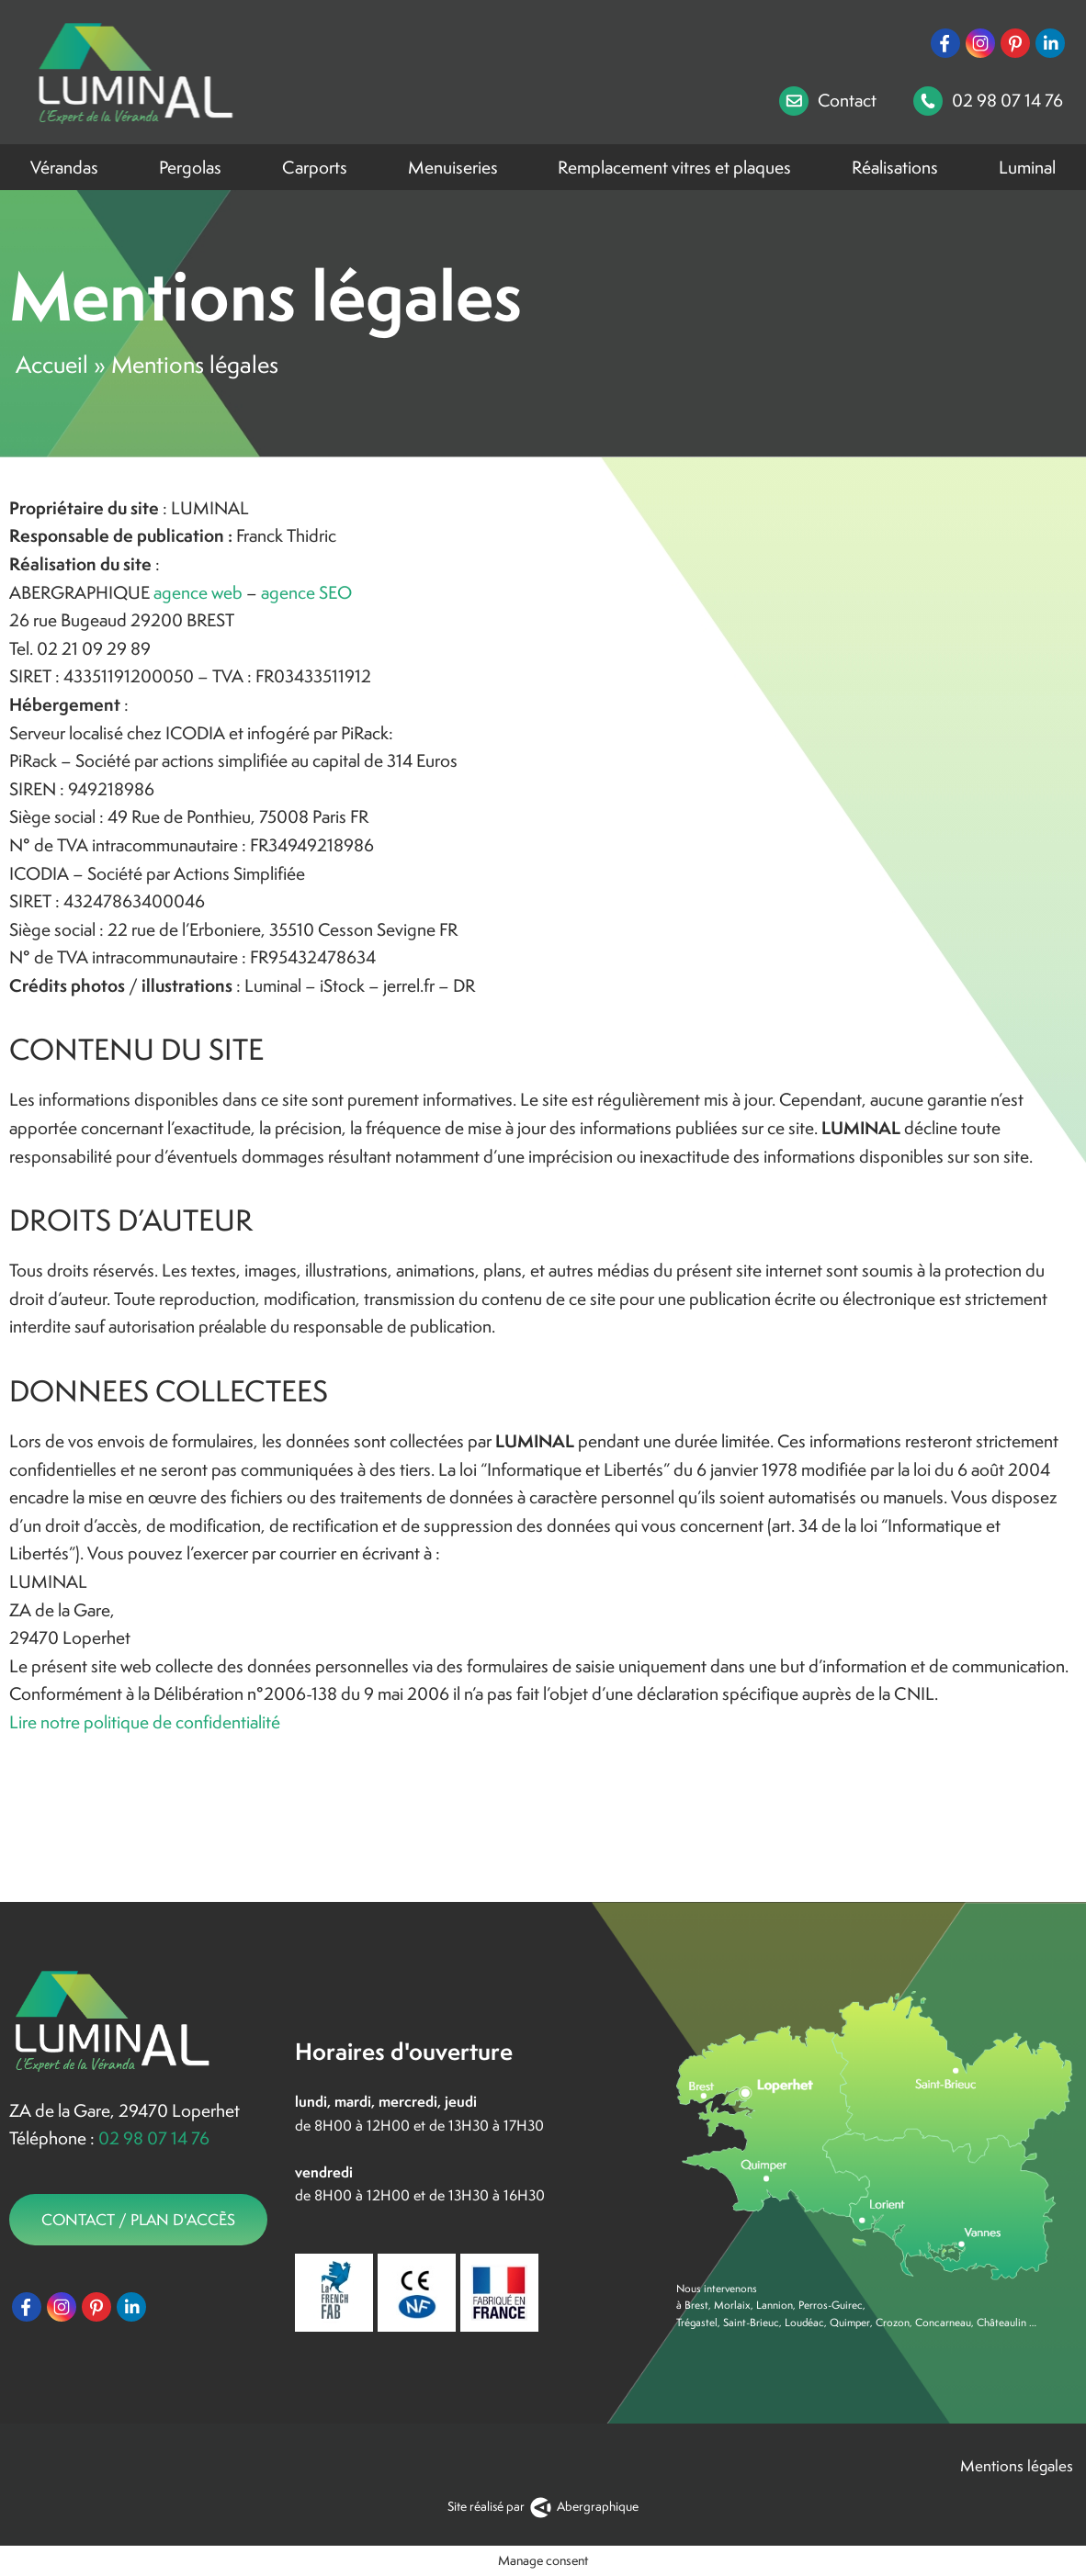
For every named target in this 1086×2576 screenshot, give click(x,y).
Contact (828, 101)
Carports (314, 167)
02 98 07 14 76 (988, 101)
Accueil (52, 364)
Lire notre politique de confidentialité (144, 1722)
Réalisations (895, 167)
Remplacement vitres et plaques (674, 167)
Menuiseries (453, 167)
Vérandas (64, 167)
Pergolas (190, 167)
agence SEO (306, 592)
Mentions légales (1018, 2466)
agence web (198, 592)
